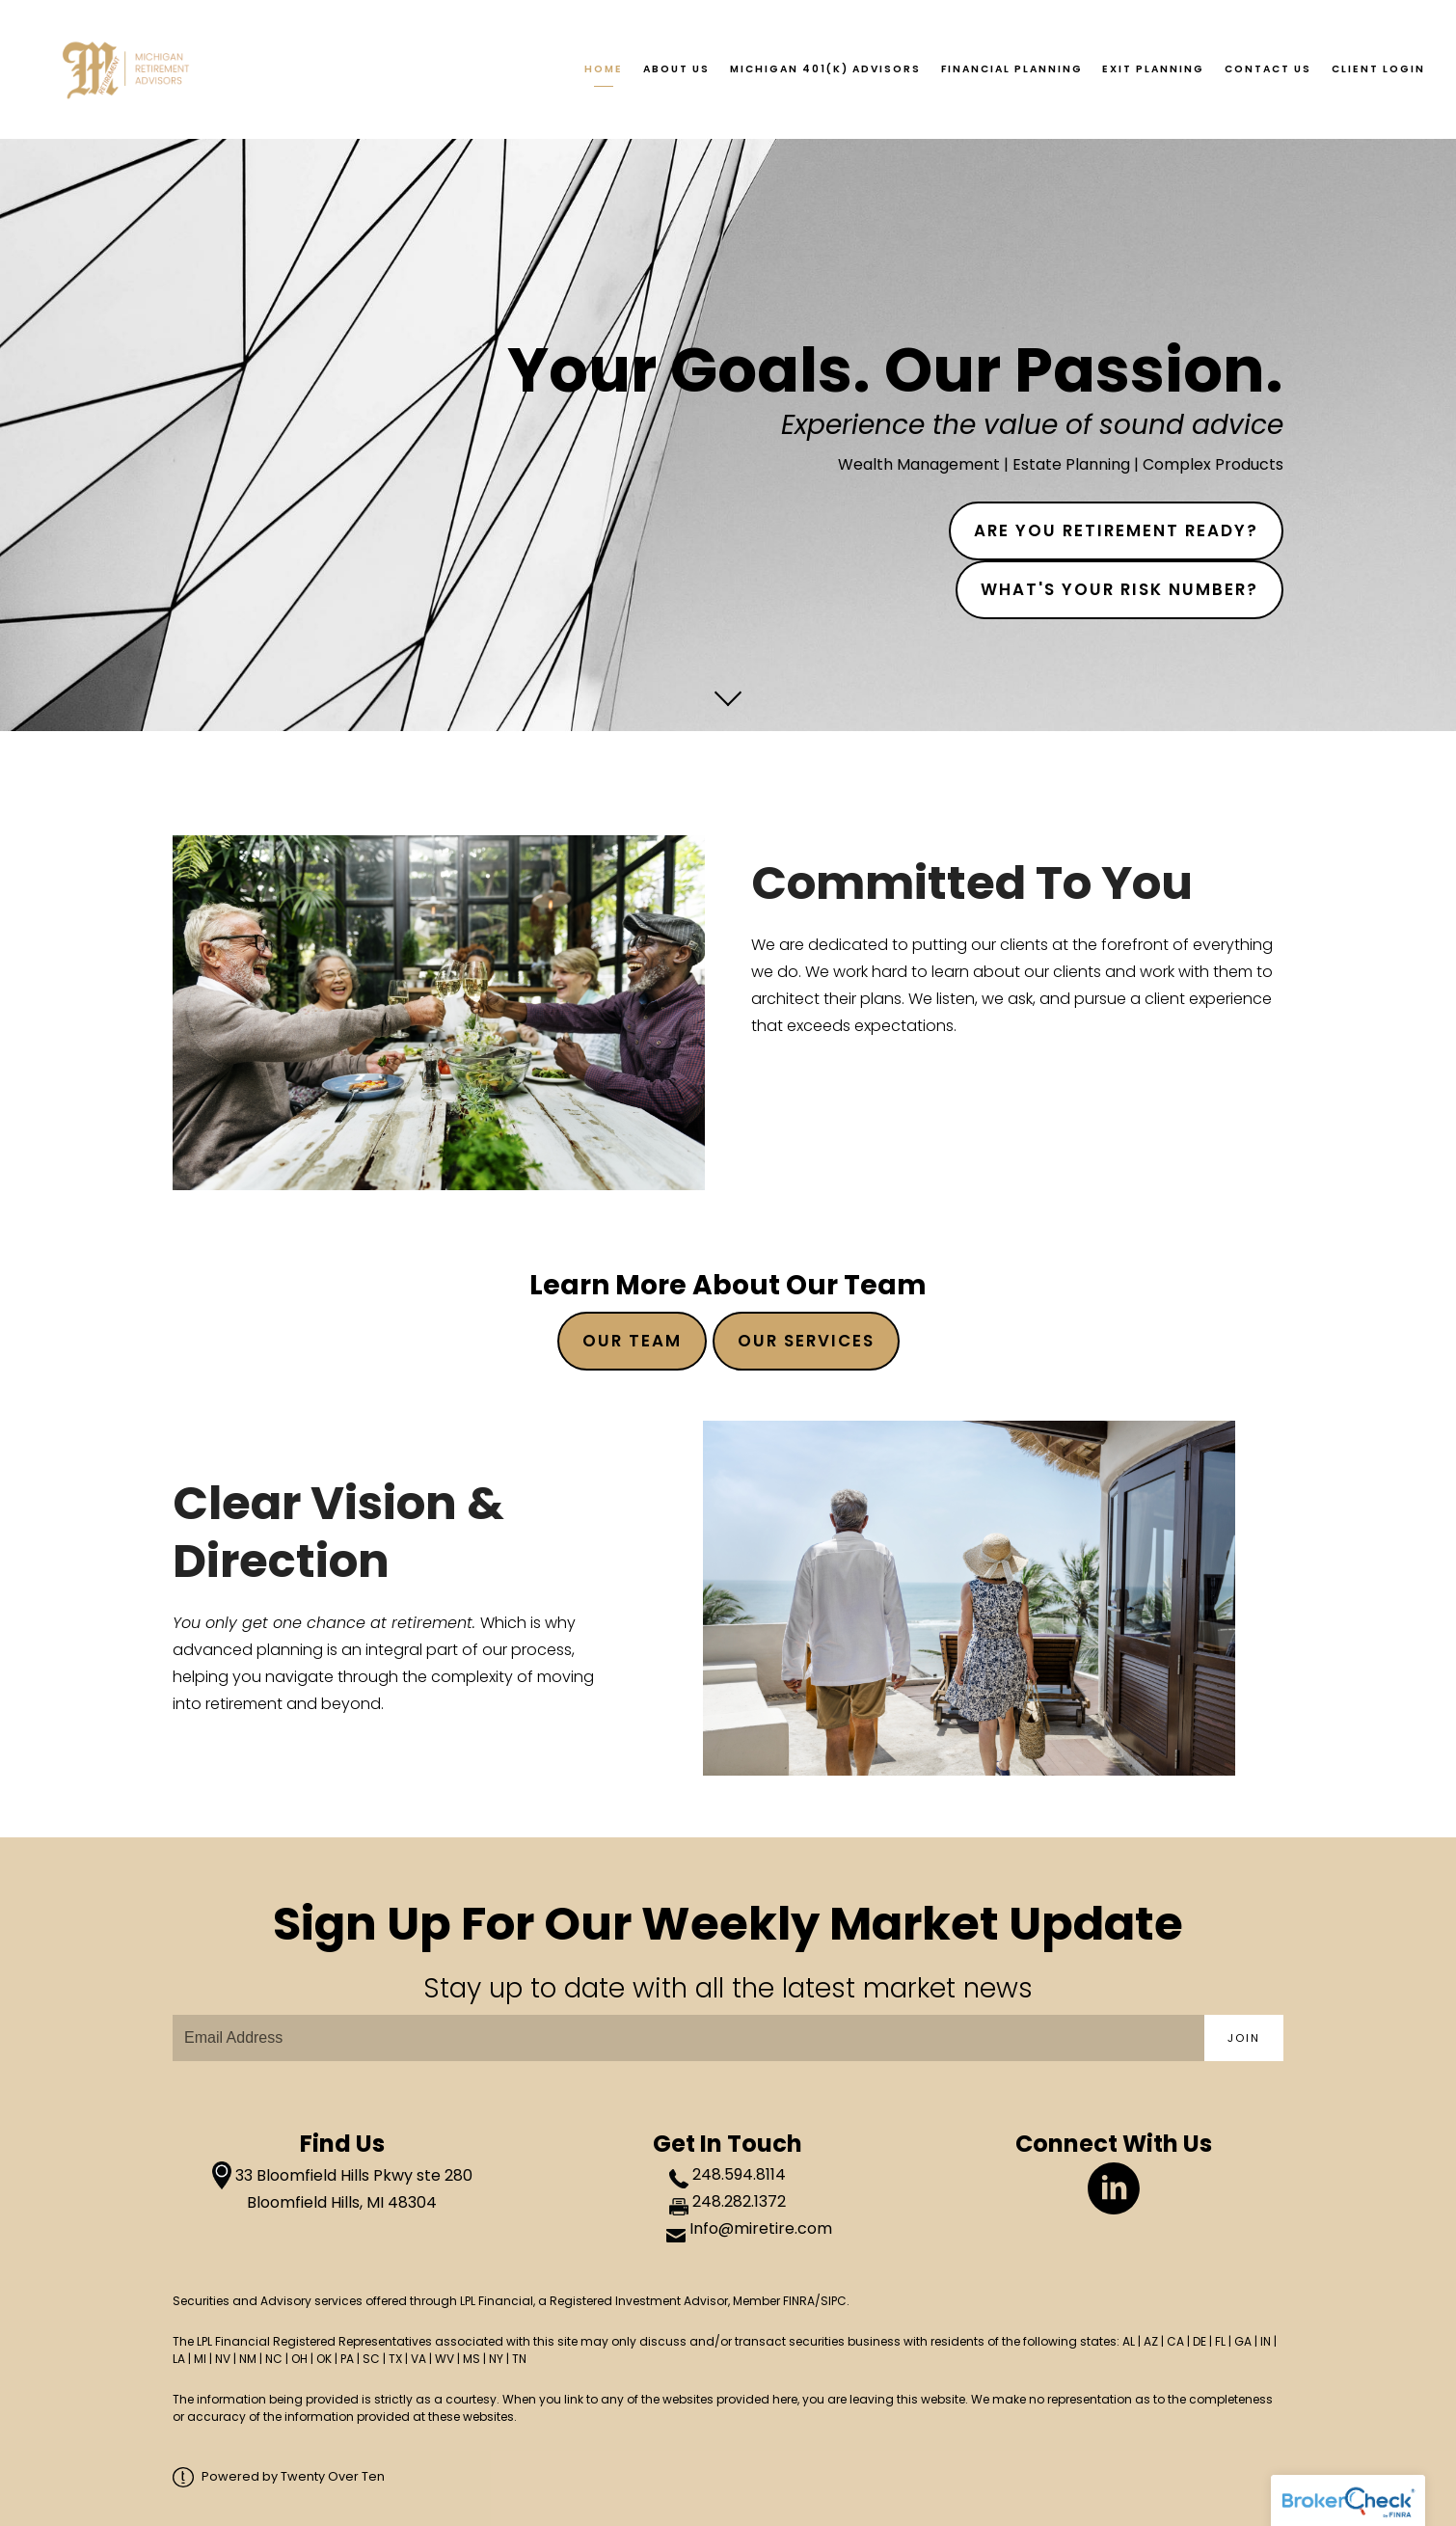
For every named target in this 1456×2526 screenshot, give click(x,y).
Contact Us (1268, 69)
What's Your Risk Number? (1119, 589)
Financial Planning (1012, 69)
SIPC (834, 2301)
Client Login (1378, 69)
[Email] (688, 2038)
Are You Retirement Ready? (1116, 530)
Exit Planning (1153, 69)
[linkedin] (1114, 2188)
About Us (676, 69)
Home (603, 69)
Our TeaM (632, 1340)
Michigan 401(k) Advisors (825, 69)
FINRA (799, 2301)
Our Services (806, 1340)
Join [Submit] (1243, 2038)
